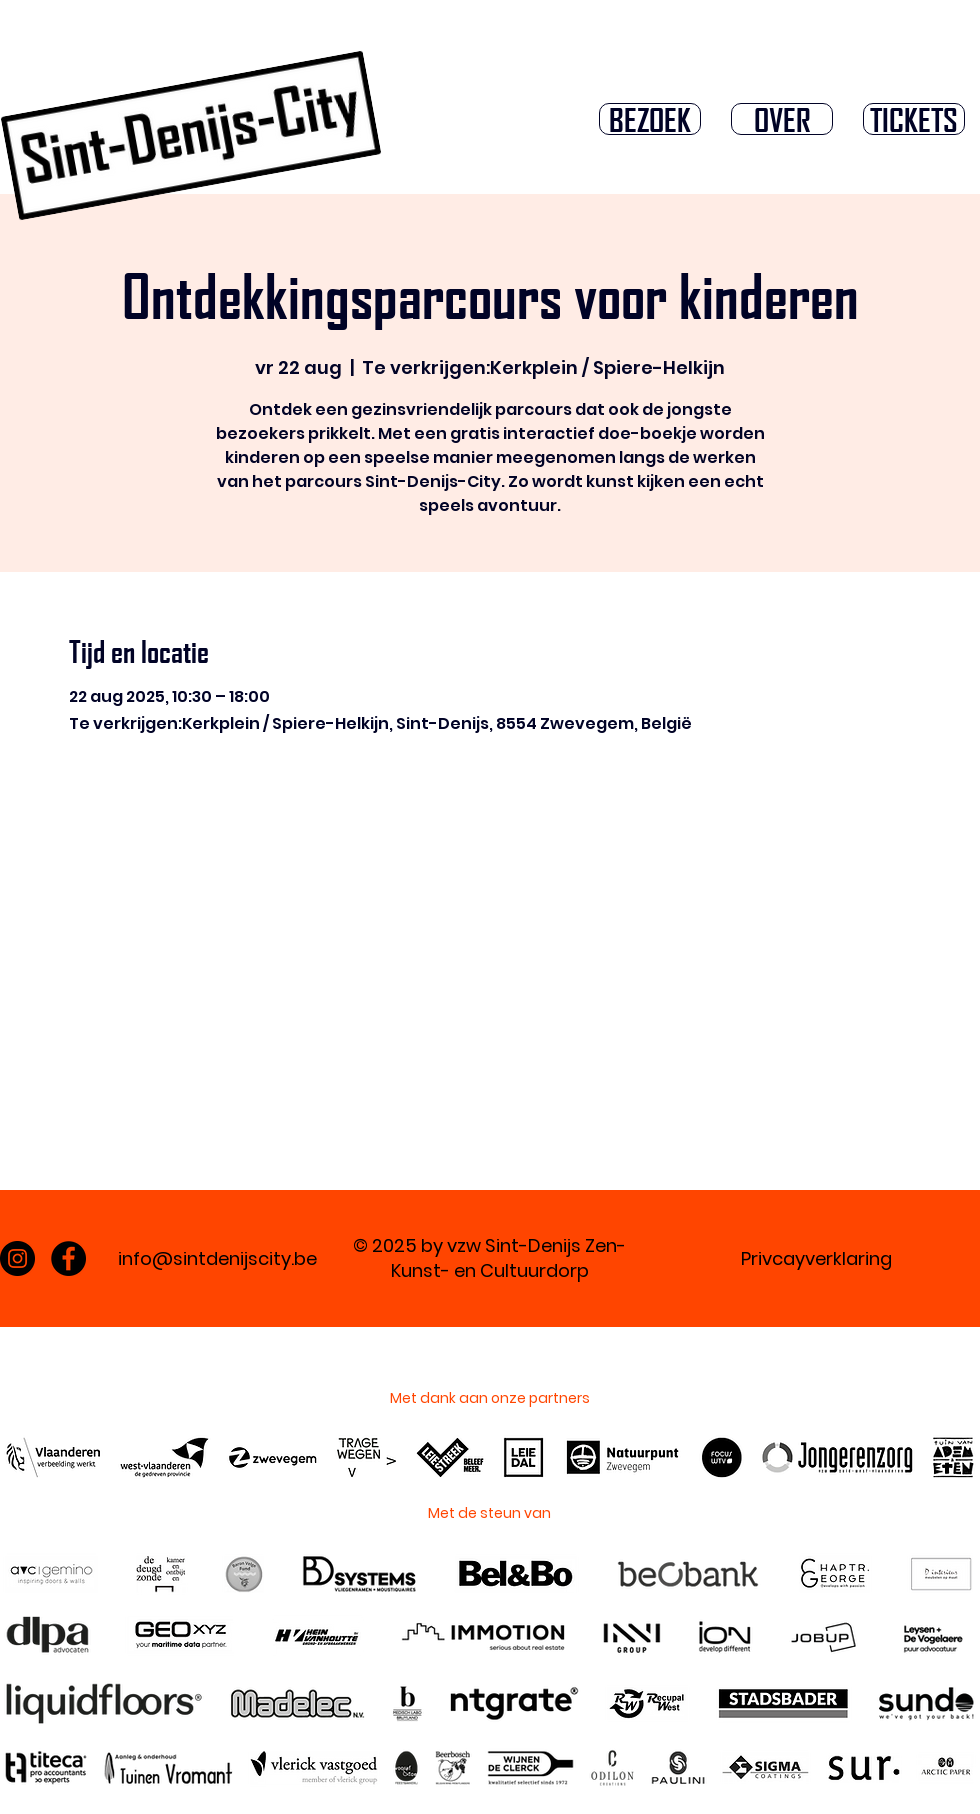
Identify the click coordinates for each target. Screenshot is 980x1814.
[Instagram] (17, 1258)
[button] (650, 119)
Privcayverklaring (816, 1258)
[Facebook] (68, 1258)
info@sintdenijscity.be (217, 1258)
